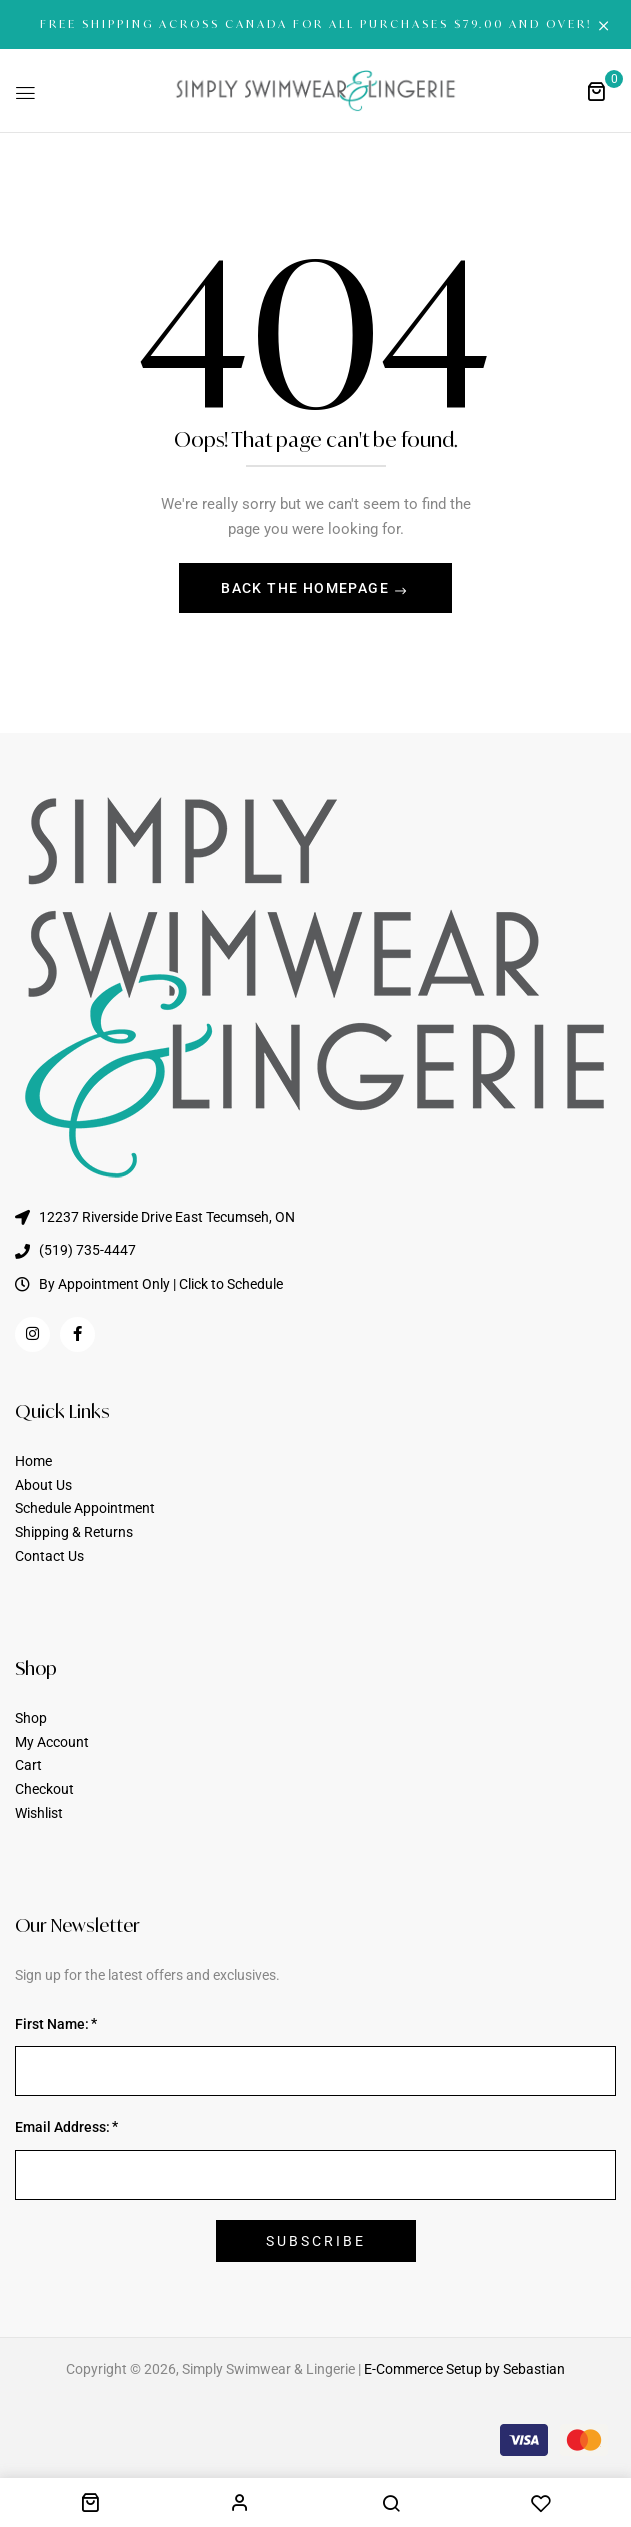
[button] (596, 91)
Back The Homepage (307, 588)
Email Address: (62, 2127)
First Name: (52, 2024)
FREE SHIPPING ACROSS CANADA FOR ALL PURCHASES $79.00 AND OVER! (316, 24)
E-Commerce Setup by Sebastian (464, 2369)
